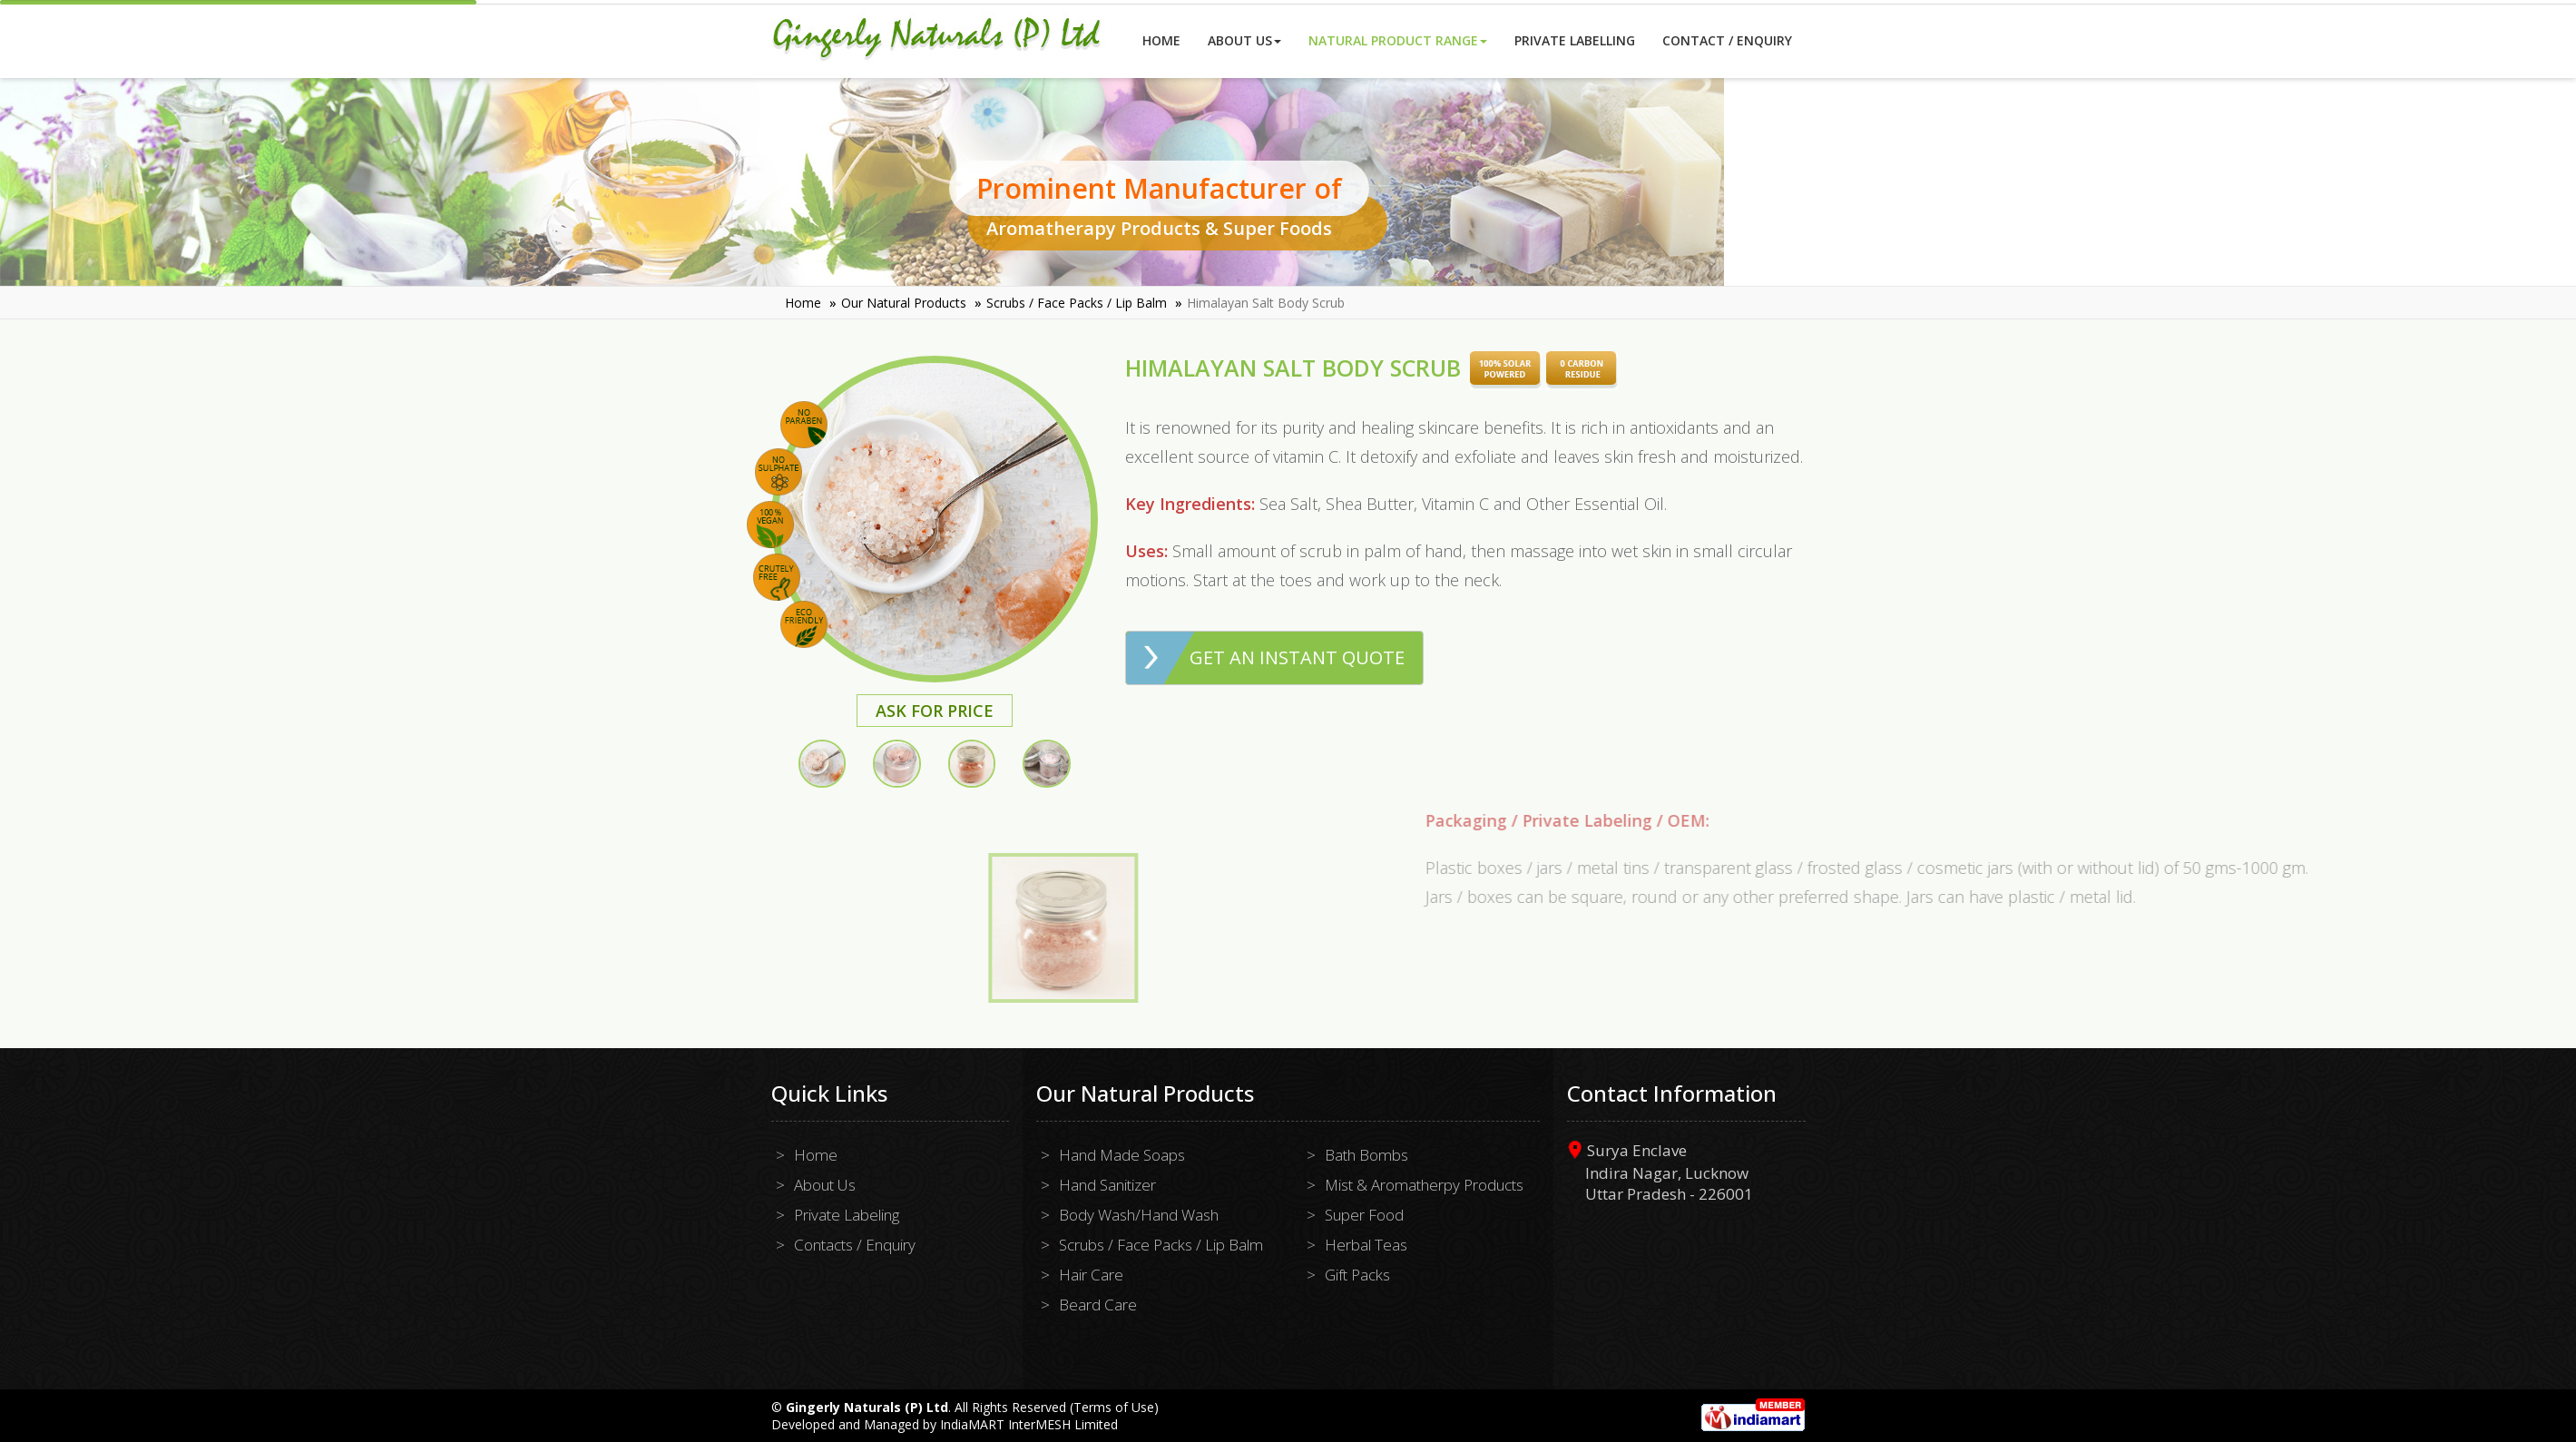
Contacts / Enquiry (855, 1244)
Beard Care (1098, 1304)
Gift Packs (1357, 1274)
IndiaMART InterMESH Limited (1029, 1424)
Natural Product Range (1397, 40)
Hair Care (1091, 1274)
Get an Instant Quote (1307, 657)
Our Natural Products (903, 302)
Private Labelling (1574, 40)
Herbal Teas (1366, 1244)
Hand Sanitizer (1107, 1184)
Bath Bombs (1366, 1154)
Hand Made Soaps (1122, 1154)
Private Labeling (846, 1214)
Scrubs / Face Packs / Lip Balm (1076, 302)
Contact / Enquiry (1727, 40)
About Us (1244, 40)
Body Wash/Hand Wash (1139, 1214)
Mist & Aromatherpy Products (1424, 1184)
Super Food (1364, 1214)
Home (1161, 40)
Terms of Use (1113, 1407)
